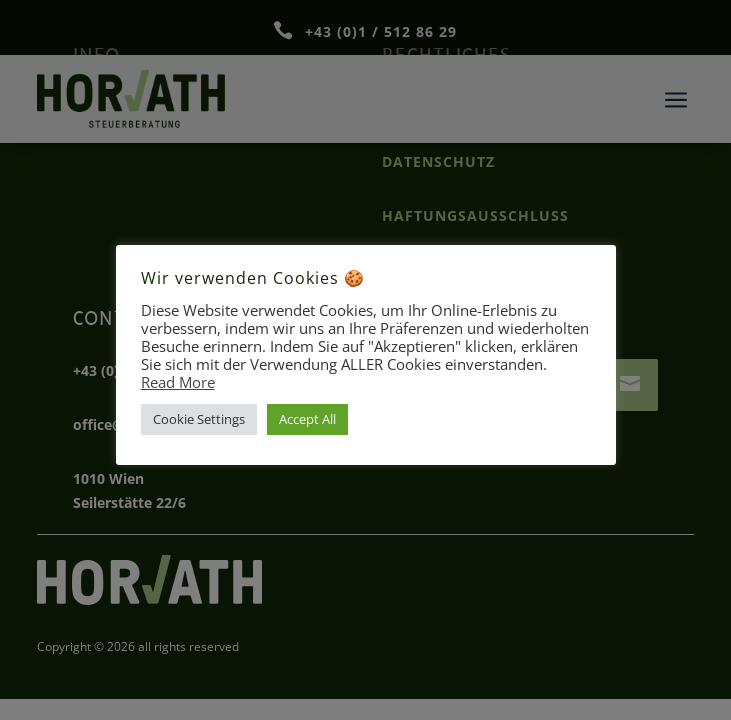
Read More (178, 382)
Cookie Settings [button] (199, 419)
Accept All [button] (307, 419)
